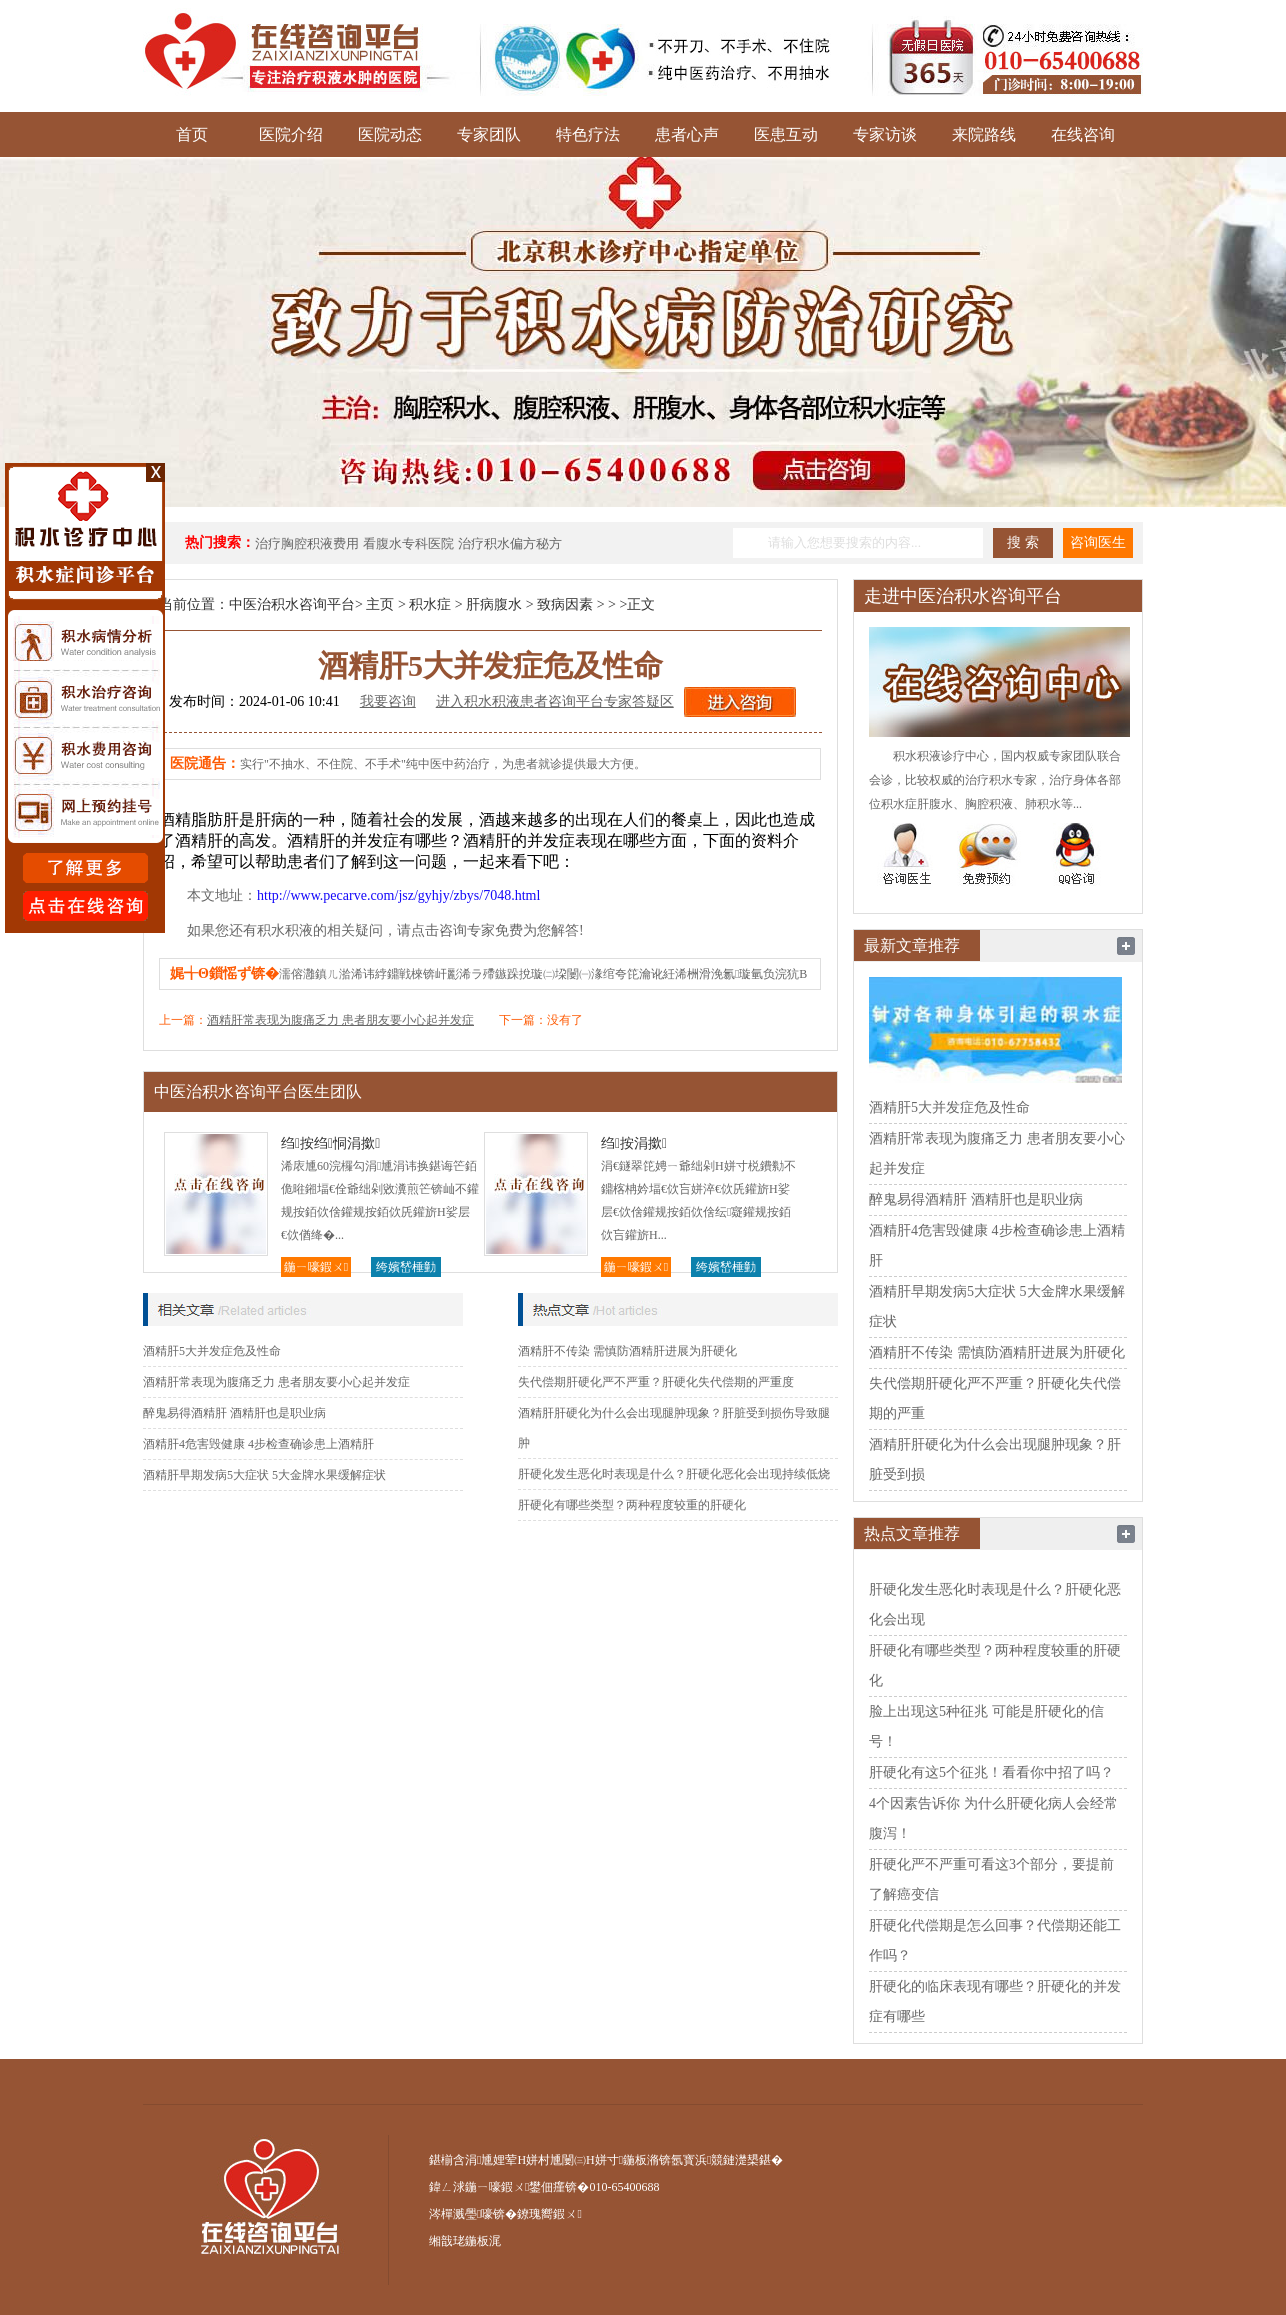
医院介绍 (291, 134)
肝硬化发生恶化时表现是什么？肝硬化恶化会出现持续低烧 (674, 1474)
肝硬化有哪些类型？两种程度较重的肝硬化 (632, 1505)
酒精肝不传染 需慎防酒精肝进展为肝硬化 (627, 1351)
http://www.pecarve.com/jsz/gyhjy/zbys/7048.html (398, 895)
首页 (192, 134)
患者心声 (687, 134)
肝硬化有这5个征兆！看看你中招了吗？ (991, 1772)
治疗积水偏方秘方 (510, 543)
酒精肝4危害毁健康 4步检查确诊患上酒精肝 (258, 1444)
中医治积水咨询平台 (292, 604)
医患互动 (786, 134)
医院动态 (390, 134)
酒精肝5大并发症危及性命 (212, 1351)
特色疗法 (588, 134)
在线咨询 (1083, 134)
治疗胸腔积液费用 (307, 543)
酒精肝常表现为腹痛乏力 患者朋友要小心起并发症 (340, 1020)
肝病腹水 (494, 604)
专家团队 (489, 134)
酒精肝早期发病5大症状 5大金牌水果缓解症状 (264, 1475)
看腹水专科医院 (408, 543)
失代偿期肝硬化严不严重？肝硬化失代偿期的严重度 (656, 1382)
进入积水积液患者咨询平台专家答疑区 (555, 701)
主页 (380, 604)
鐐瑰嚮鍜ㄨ (549, 2214)
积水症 (430, 604)
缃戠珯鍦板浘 (465, 2241)
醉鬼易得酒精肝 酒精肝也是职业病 (234, 1413)
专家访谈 (885, 134)
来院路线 (984, 134)
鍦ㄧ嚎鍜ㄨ (316, 1267)
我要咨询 (388, 701)
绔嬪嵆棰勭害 (406, 1268)
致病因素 (565, 604)
